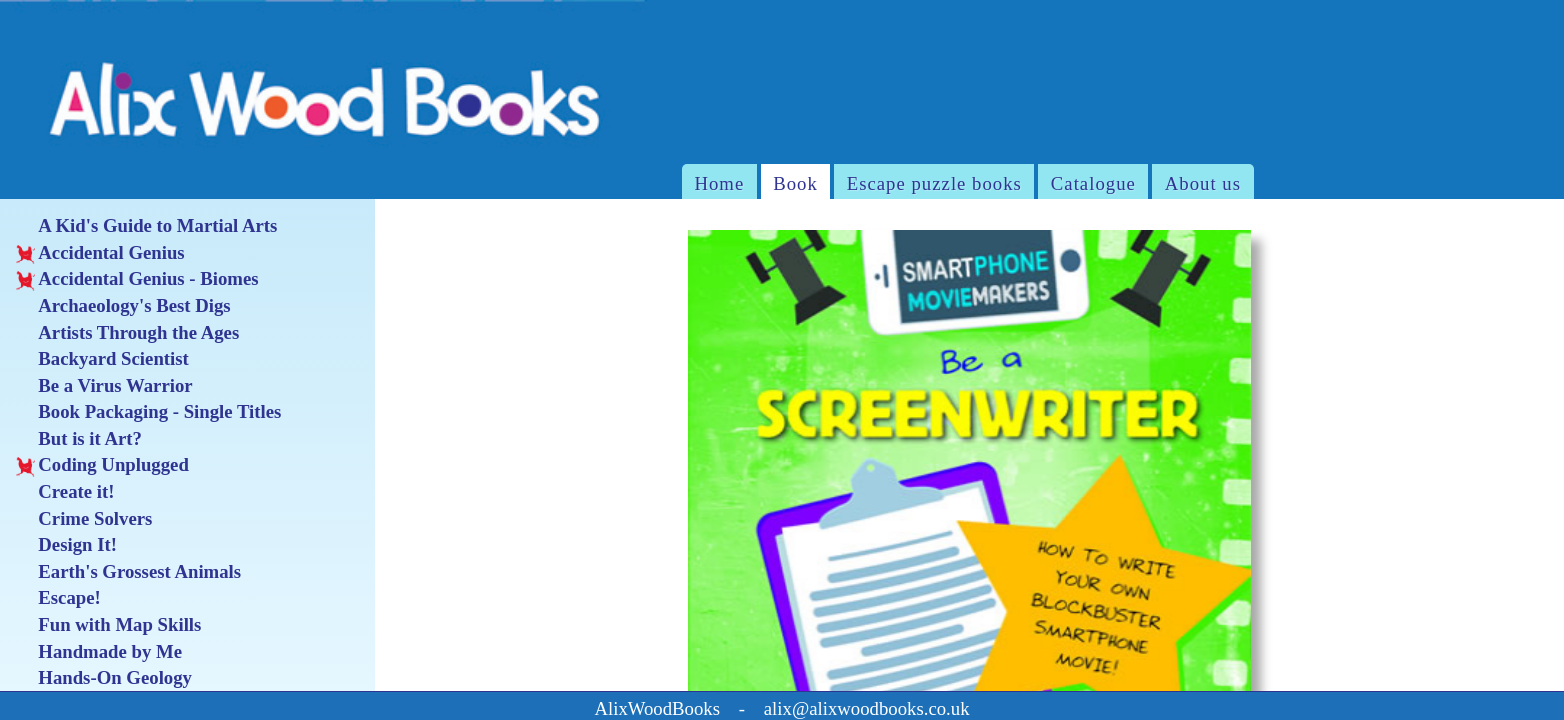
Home (719, 183)
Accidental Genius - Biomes (137, 279)
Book (795, 183)
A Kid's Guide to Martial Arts (147, 226)
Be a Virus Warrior (104, 386)
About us (1203, 183)
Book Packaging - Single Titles (149, 412)
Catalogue (1093, 183)
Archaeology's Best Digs (123, 306)
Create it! (65, 492)
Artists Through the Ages (128, 333)
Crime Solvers (84, 519)
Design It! (66, 545)
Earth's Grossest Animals (128, 572)
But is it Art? (79, 439)
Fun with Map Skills (109, 625)
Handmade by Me (99, 652)
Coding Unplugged (102, 465)
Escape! (58, 598)
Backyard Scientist (102, 359)
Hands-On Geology (104, 678)
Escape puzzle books (934, 183)
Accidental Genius (100, 253)
